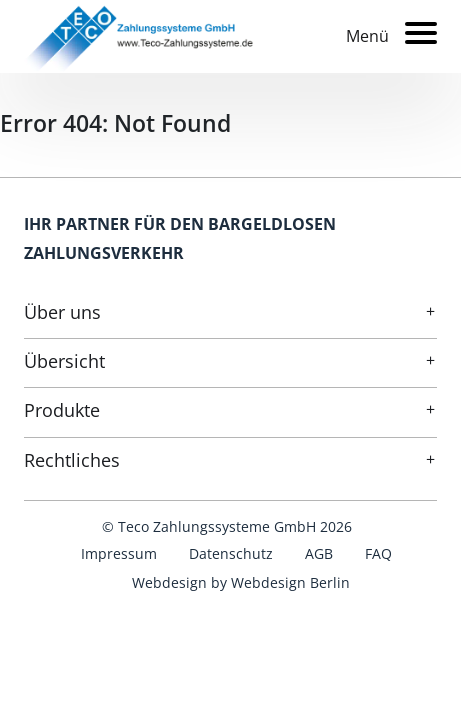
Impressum (119, 553)
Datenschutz (231, 553)
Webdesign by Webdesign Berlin (241, 582)
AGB (319, 553)
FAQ (378, 553)
